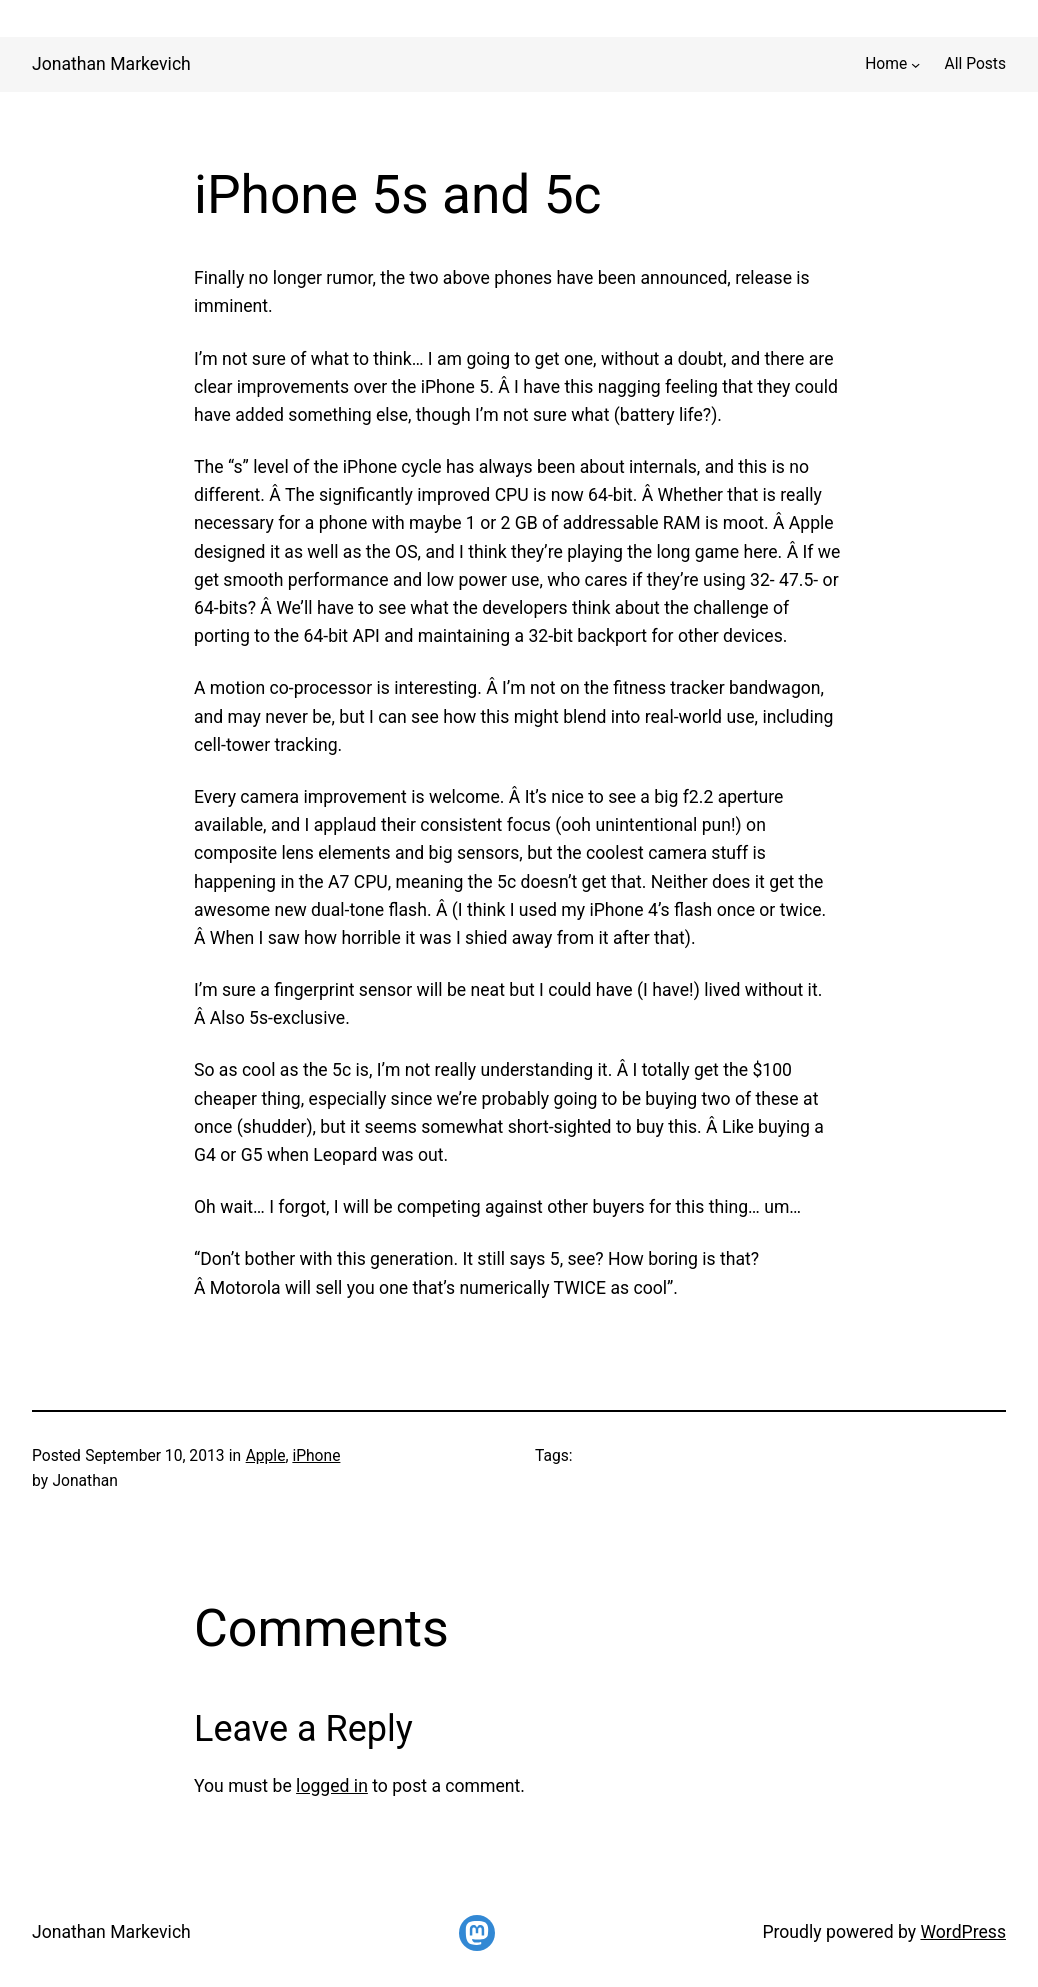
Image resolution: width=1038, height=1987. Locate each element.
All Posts (975, 64)
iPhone (316, 1456)
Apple (266, 1456)
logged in (332, 1786)
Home (886, 64)
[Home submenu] (915, 63)
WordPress (963, 1932)
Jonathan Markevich (111, 64)
